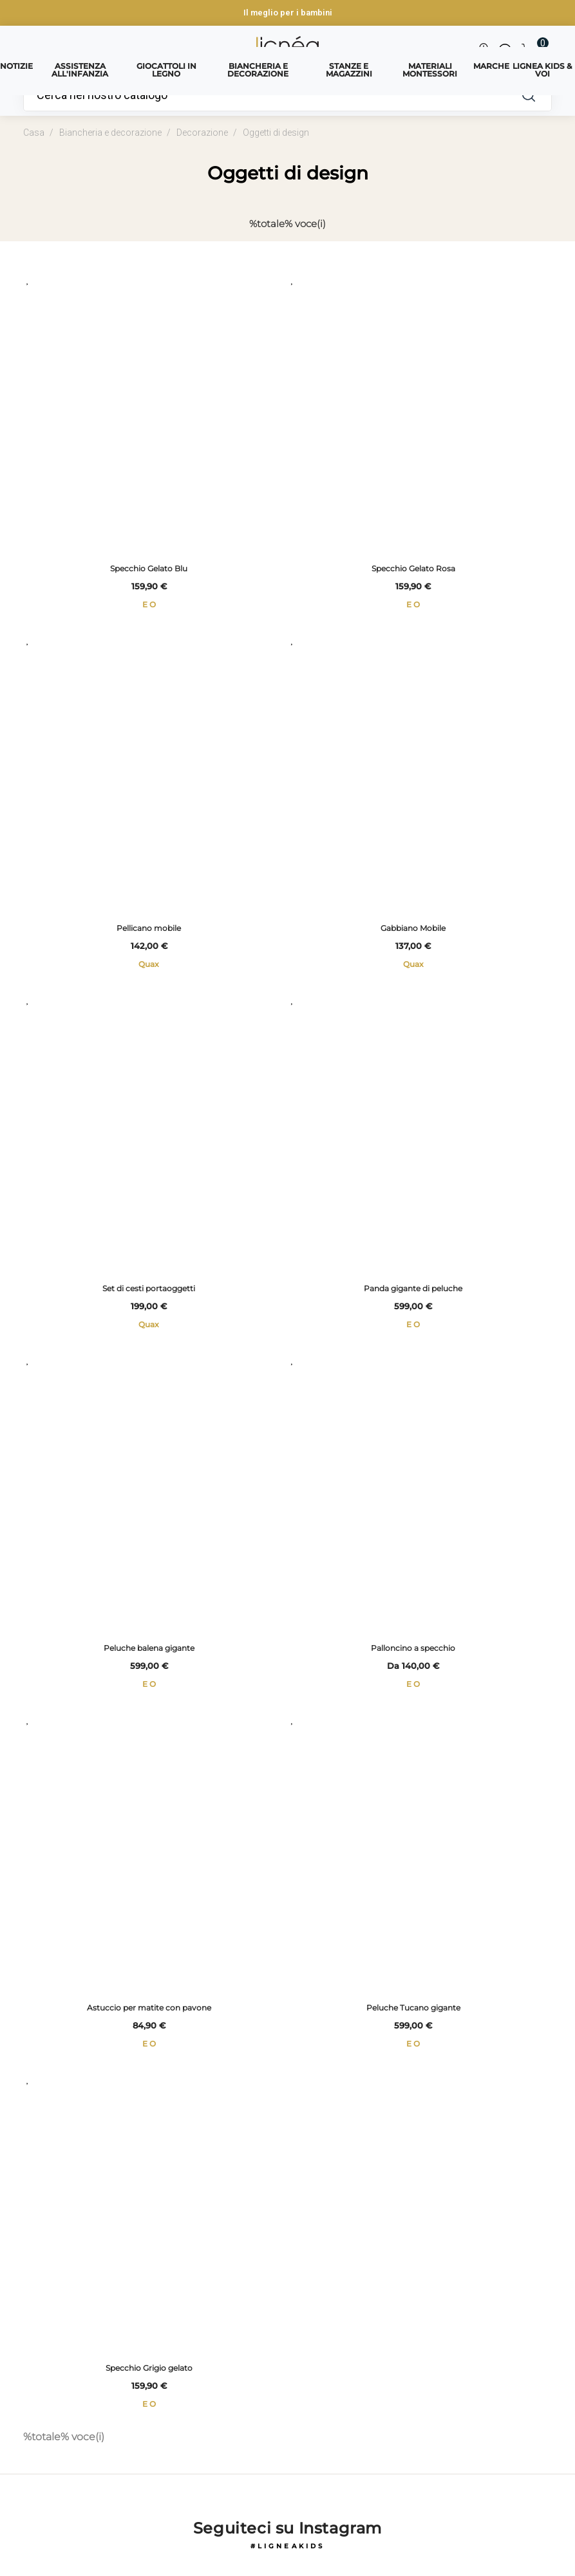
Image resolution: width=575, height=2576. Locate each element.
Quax (148, 968)
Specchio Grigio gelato (149, 2380)
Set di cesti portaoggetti (148, 1294)
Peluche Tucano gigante (413, 2018)
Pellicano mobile (149, 932)
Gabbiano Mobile (413, 932)
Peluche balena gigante (149, 1656)
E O (149, 606)
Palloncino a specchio (413, 1656)
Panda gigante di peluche (413, 1294)
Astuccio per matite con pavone (149, 2018)
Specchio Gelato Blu (148, 570)
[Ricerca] (265, 95)
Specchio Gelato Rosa (413, 570)
